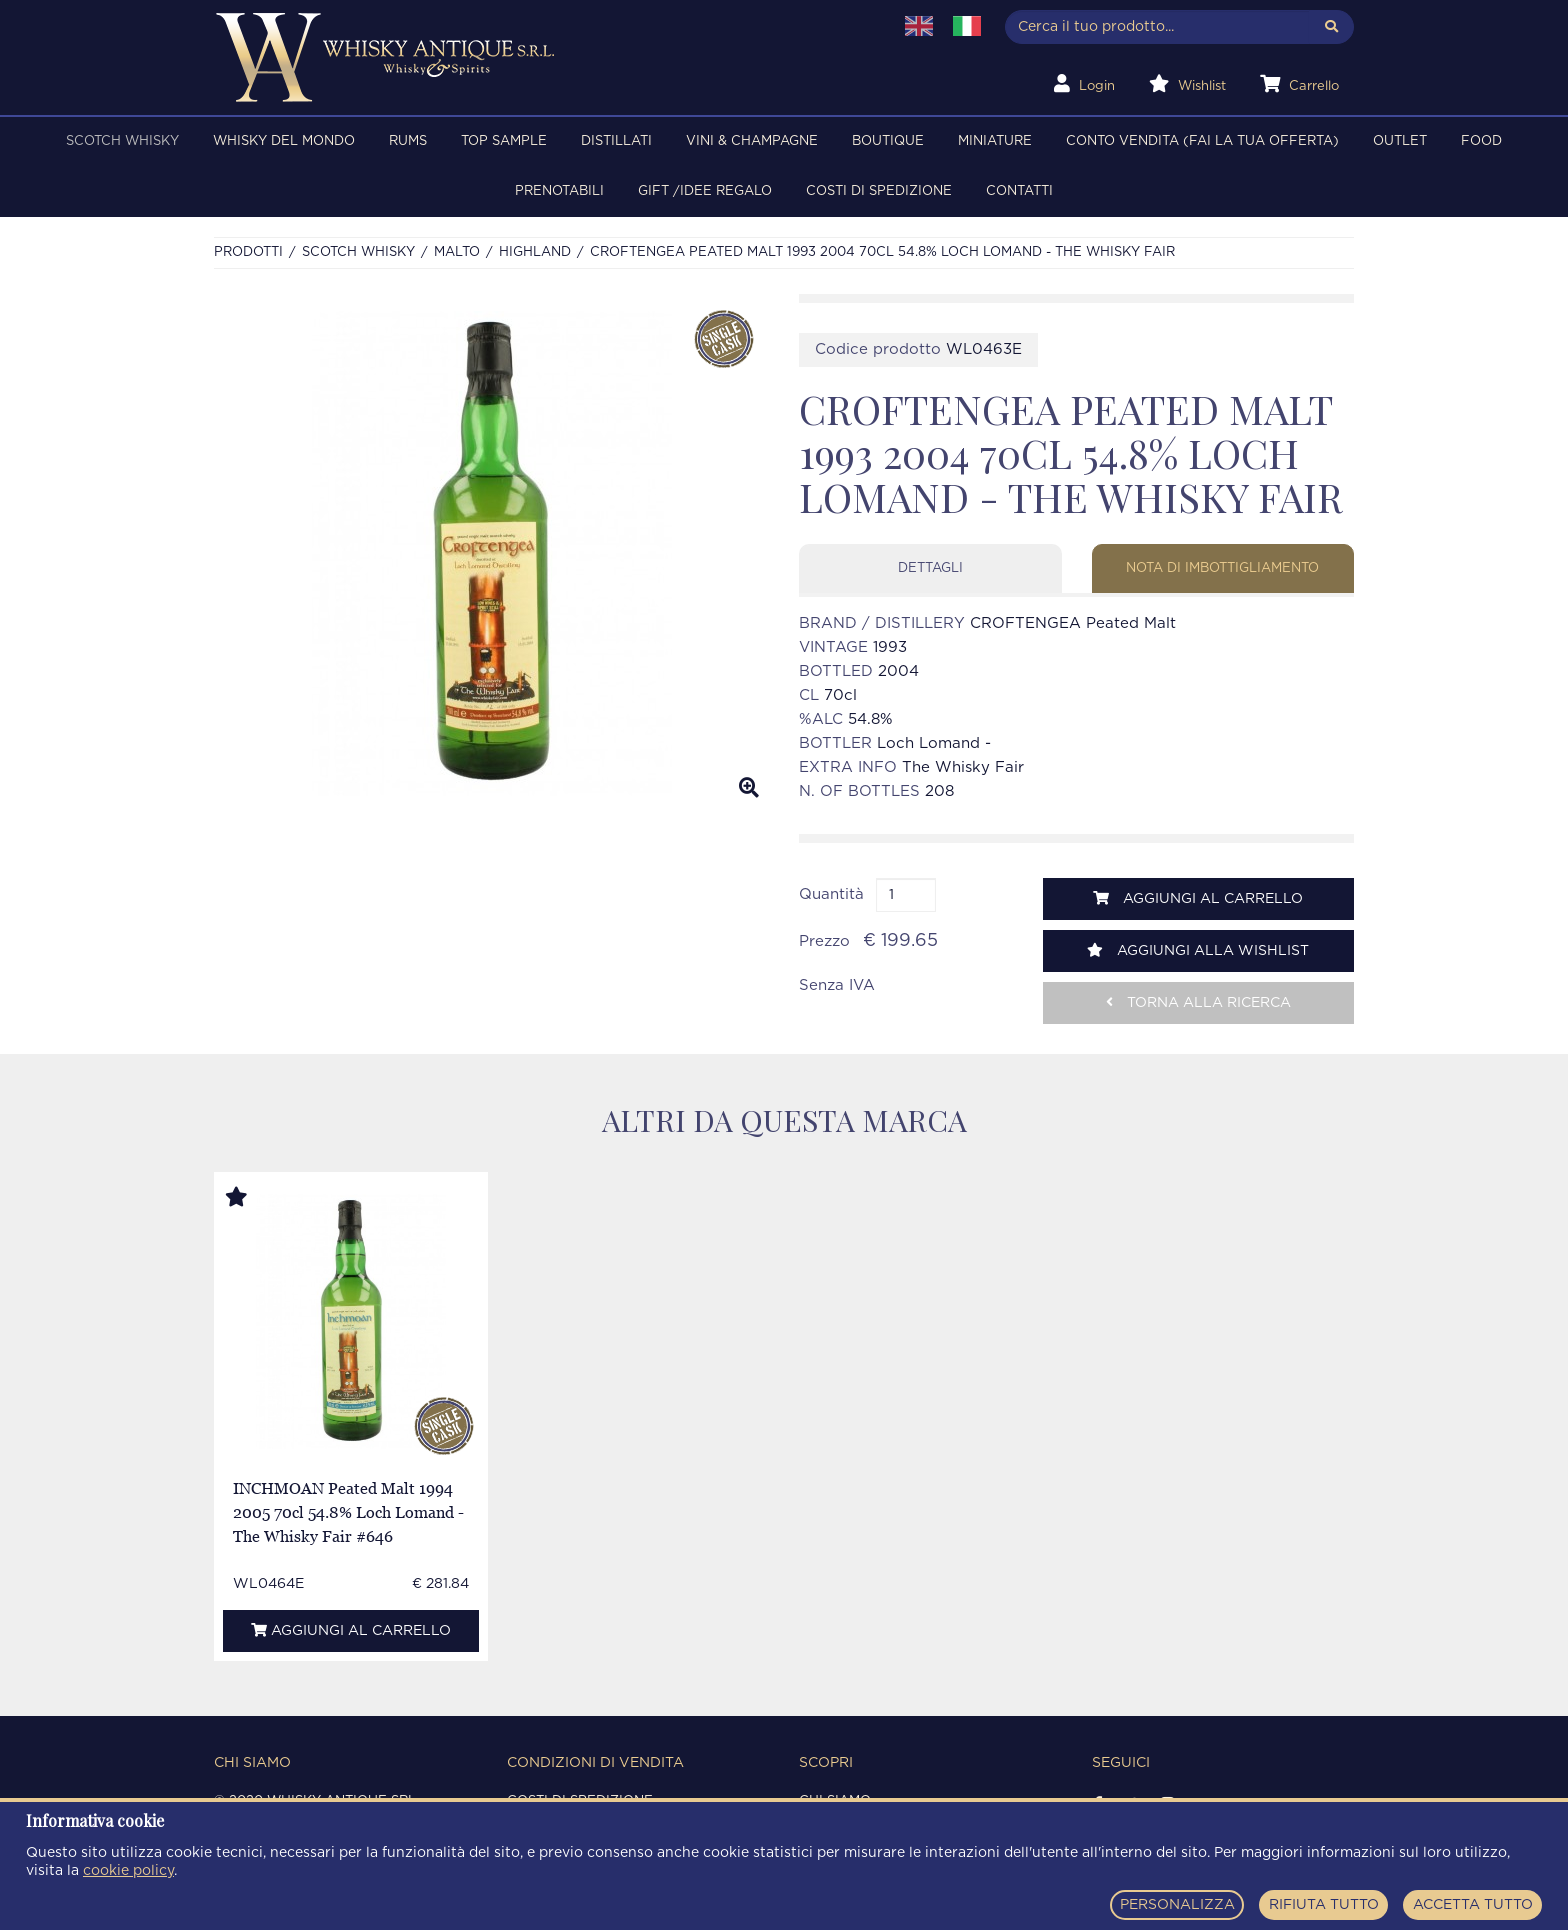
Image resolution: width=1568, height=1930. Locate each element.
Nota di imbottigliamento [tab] (1222, 568)
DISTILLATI (616, 141)
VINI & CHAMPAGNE (752, 141)
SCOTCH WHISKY (122, 141)
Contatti (1019, 191)
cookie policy (128, 1871)
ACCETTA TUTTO (1473, 1905)
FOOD (1481, 141)
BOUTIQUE (888, 141)
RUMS (408, 141)
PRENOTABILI (559, 191)
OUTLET (1400, 141)
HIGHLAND (535, 252)
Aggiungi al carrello (1198, 898)
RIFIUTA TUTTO (1324, 1905)
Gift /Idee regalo (705, 191)
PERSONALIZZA (1177, 1905)
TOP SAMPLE (504, 141)
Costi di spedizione (879, 191)
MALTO (457, 252)
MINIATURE (995, 141)
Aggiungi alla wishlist (1198, 950)
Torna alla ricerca (1198, 1002)
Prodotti (248, 252)
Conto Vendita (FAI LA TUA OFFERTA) (1202, 141)
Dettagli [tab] (930, 568)
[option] (491, 554)
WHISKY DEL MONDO (284, 141)
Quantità (831, 894)
